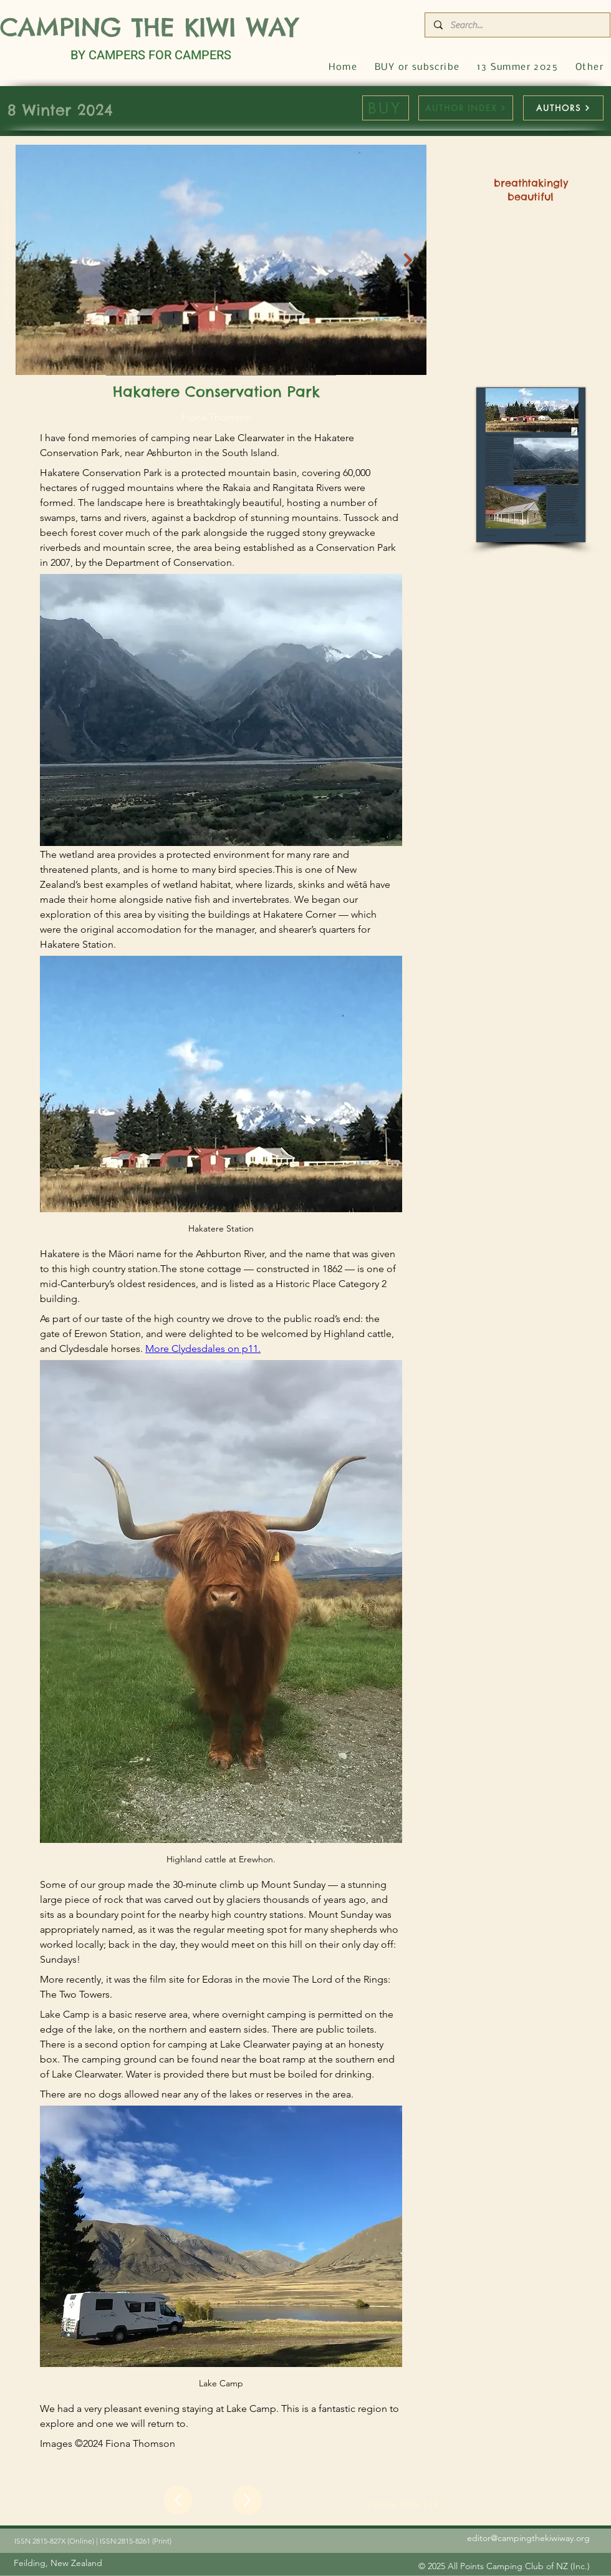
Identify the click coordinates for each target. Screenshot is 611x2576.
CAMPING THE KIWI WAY (149, 27)
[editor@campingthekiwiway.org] (493, 2538)
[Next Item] (408, 260)
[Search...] (517, 25)
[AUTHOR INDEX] (465, 107)
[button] (589, 67)
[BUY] (385, 107)
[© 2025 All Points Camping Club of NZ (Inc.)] (504, 2565)
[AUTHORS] (563, 107)
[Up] (178, 2500)
